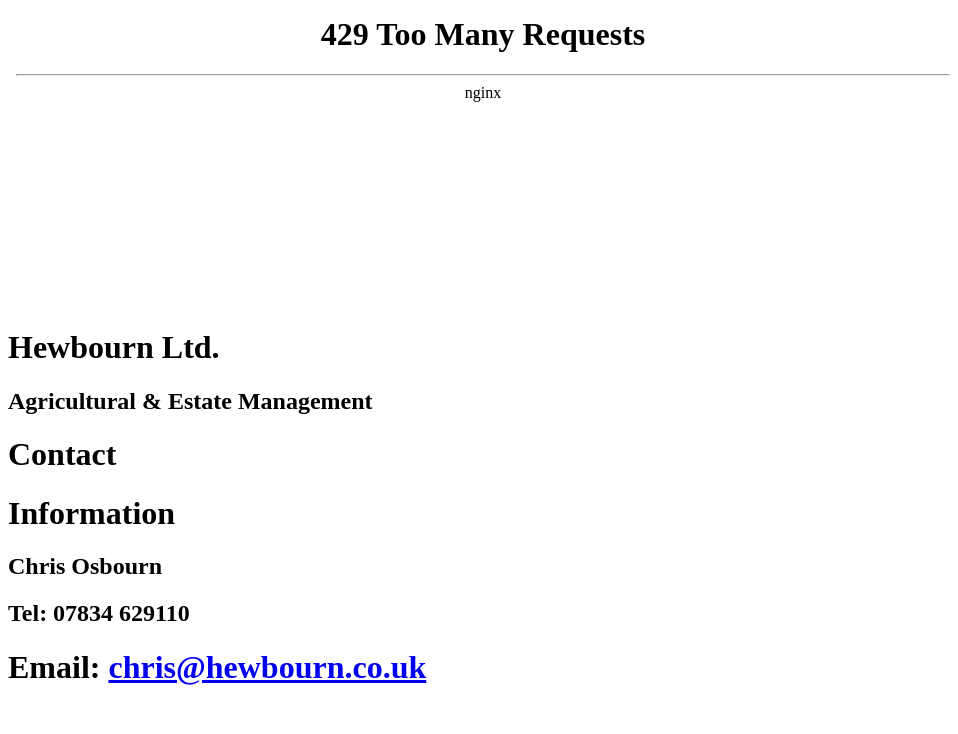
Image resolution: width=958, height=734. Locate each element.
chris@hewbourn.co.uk (267, 667)
